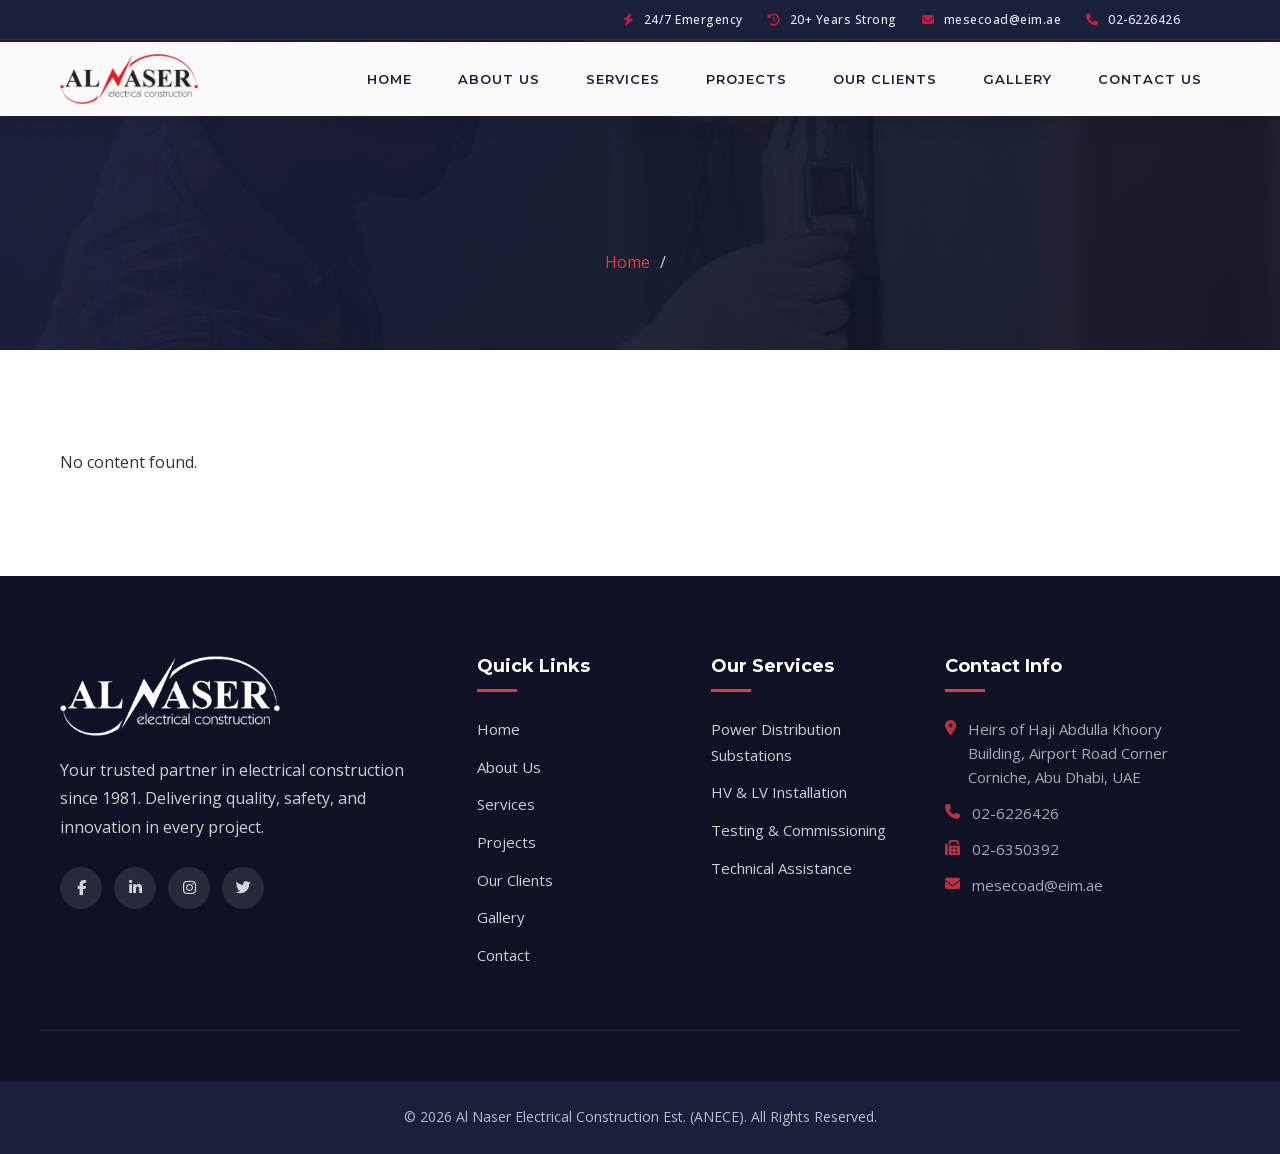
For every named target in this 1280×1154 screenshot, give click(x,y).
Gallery (1017, 79)
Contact (503, 955)
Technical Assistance (781, 868)
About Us (499, 79)
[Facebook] (81, 888)
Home (389, 79)
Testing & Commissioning (798, 830)
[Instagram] (189, 888)
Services (623, 79)
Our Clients (885, 79)
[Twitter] (243, 888)
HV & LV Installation (779, 792)
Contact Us (1150, 79)
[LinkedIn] (135, 888)
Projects (746, 79)
